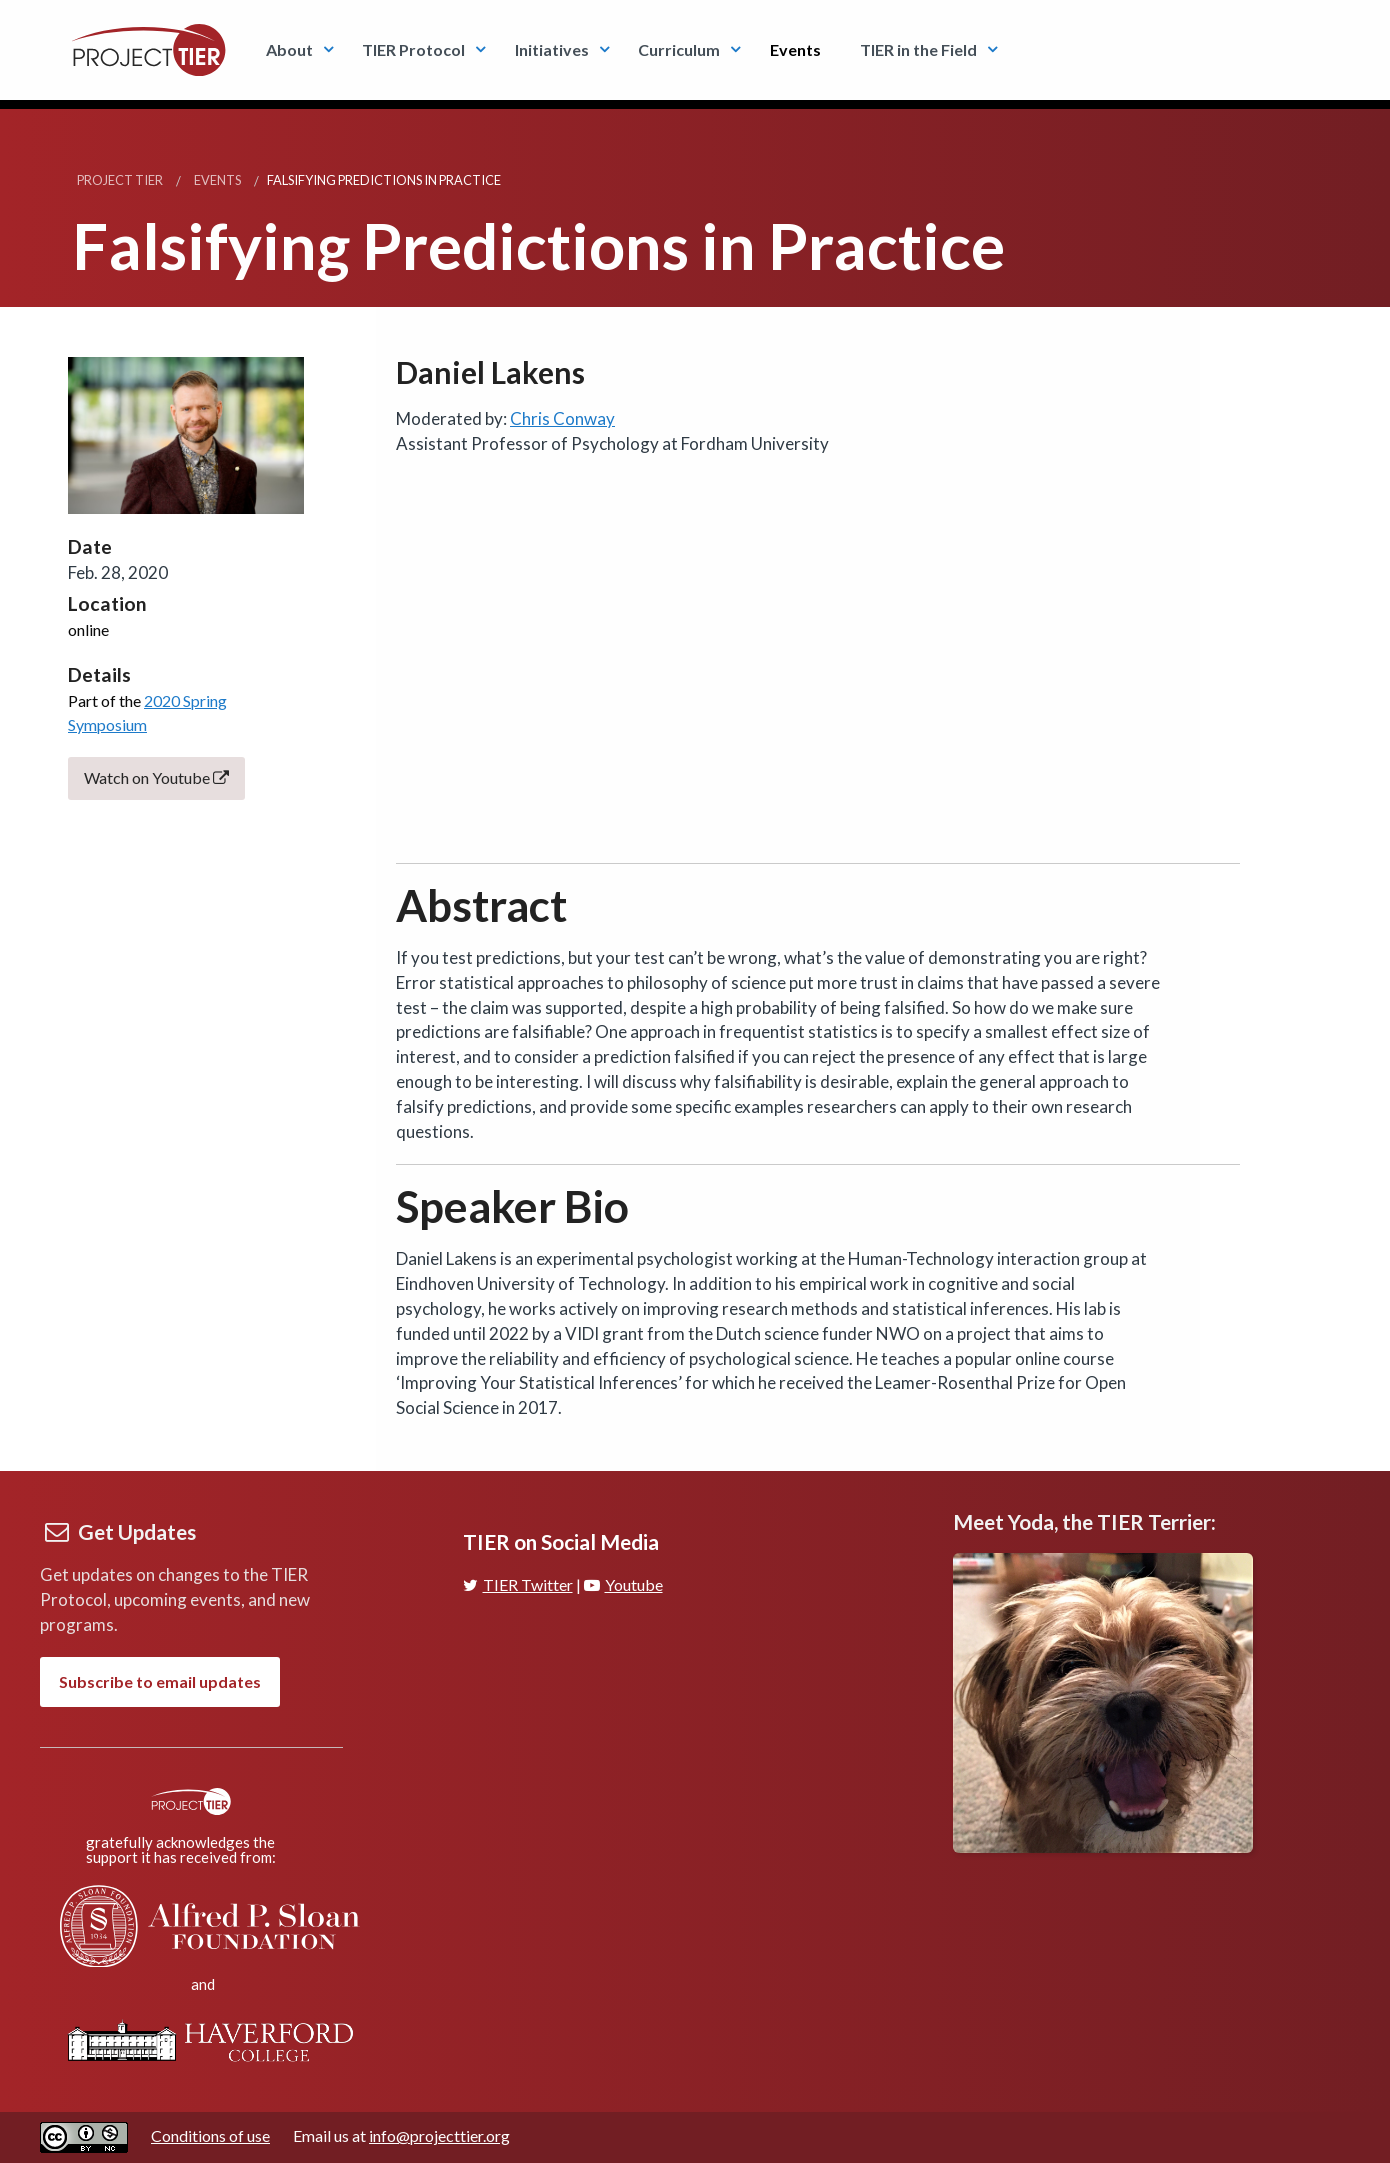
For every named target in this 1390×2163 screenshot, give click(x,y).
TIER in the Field (918, 49)
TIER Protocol (413, 49)
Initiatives (552, 49)
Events (795, 49)
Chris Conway (562, 418)
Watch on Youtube (156, 777)
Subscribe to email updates (160, 1681)
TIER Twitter (518, 1584)
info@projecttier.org (439, 2135)
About (289, 49)
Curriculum (679, 49)
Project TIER (120, 180)
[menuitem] (294, 50)
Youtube (623, 1584)
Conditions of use (210, 2135)
